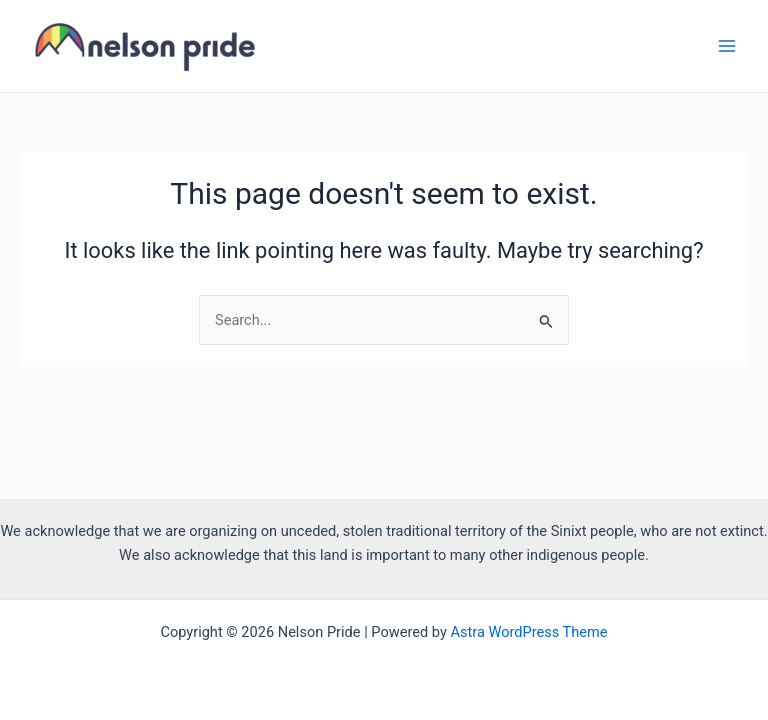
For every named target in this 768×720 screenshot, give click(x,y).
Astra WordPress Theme (528, 632)
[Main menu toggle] (727, 46)
